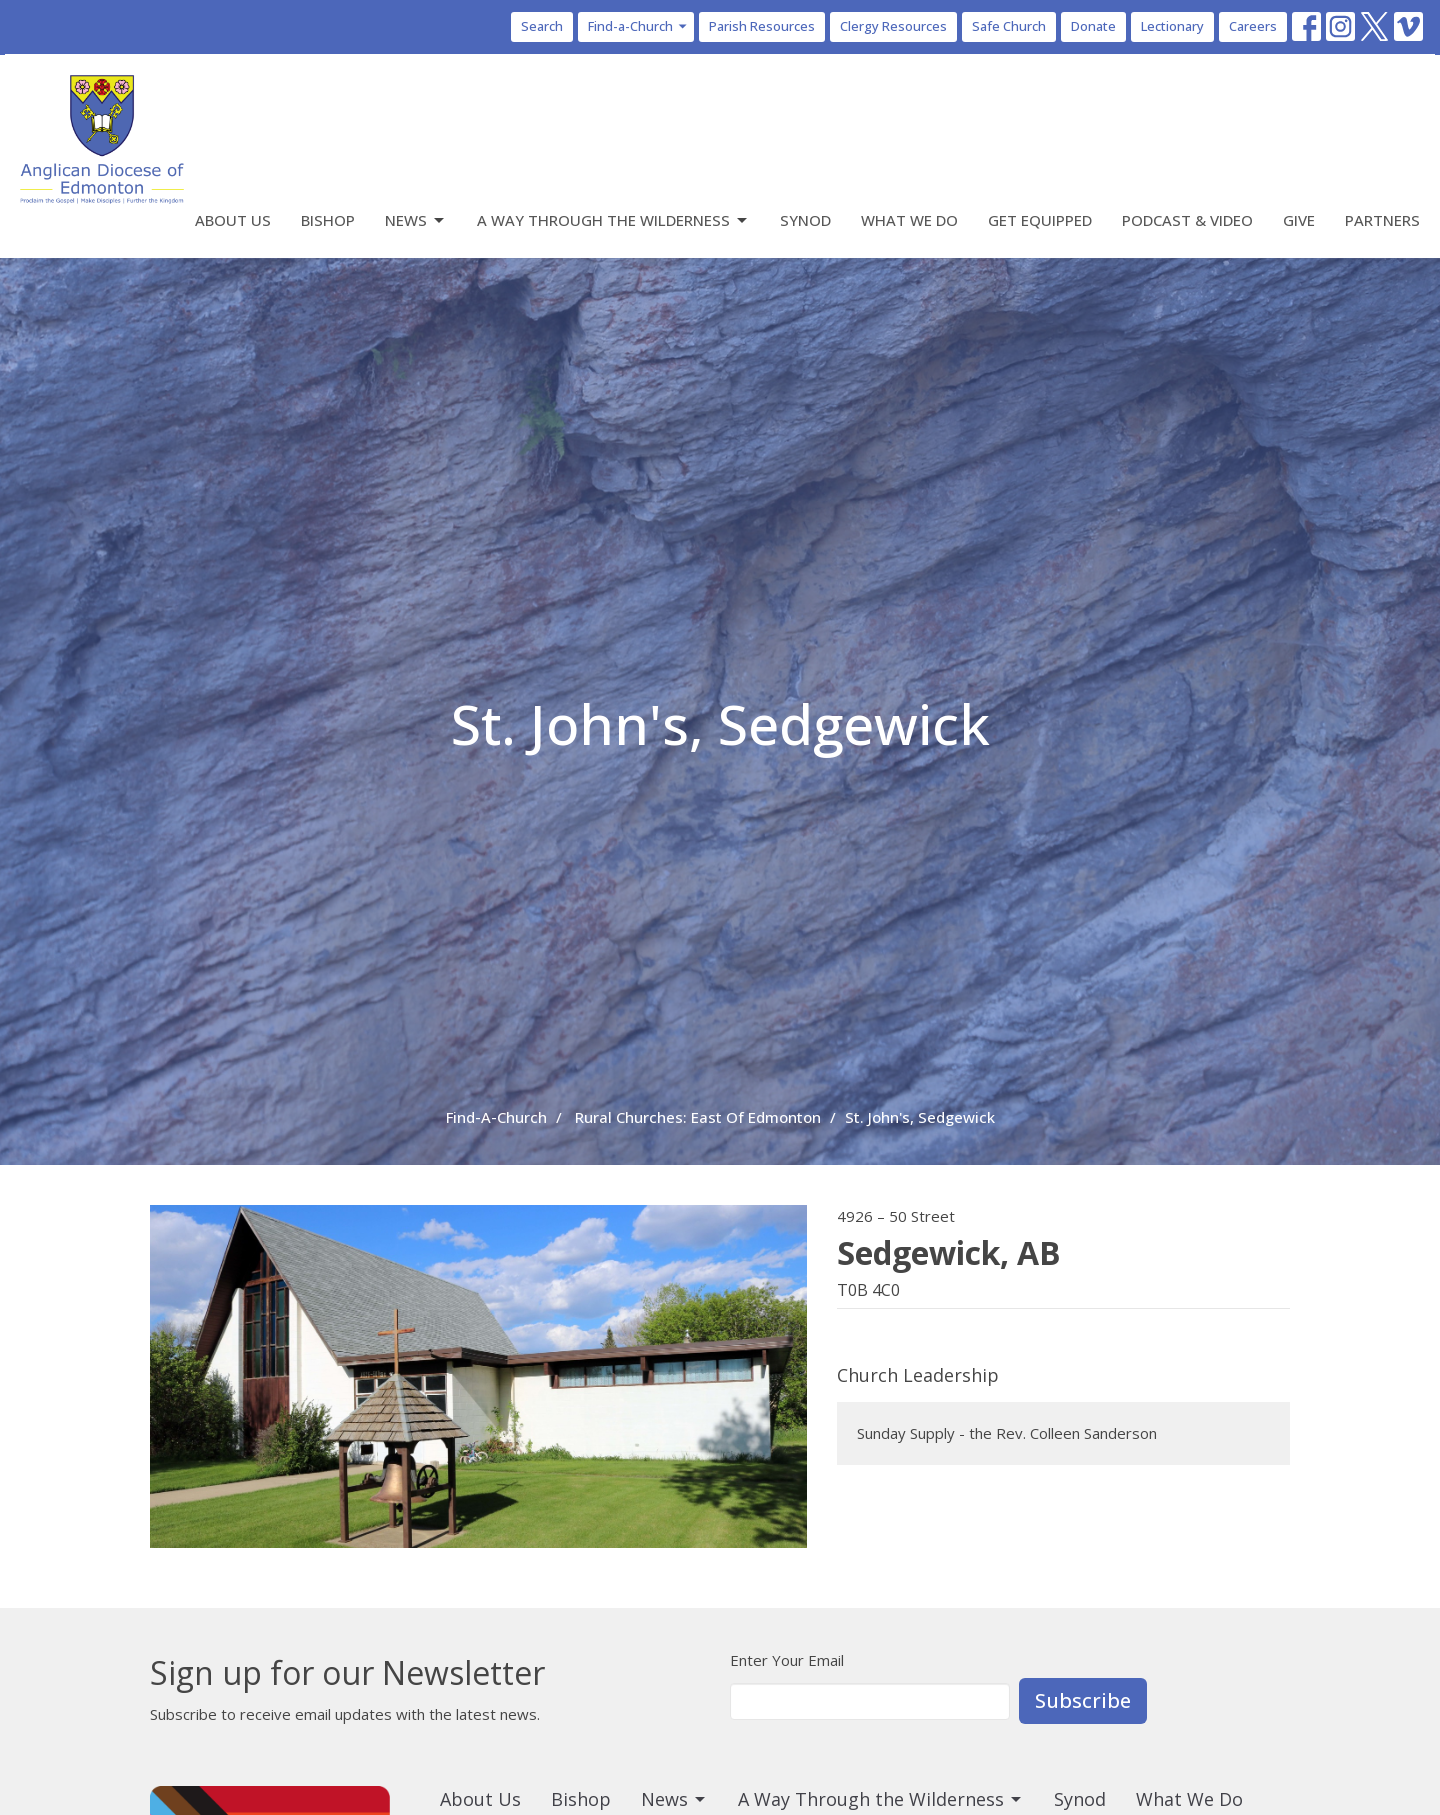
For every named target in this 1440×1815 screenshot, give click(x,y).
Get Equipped (1040, 220)
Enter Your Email (787, 1660)
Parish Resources (762, 26)
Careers (1253, 26)
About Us (233, 220)
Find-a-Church (638, 26)
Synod (805, 220)
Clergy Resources (893, 26)
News (416, 220)
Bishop (328, 220)
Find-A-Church (496, 1117)
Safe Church (1009, 26)
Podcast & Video (1187, 220)
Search (542, 26)
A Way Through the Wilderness (613, 220)
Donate (1093, 26)
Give (1299, 220)
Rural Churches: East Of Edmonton (698, 1117)
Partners (1382, 220)
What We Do (909, 220)
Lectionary (1172, 26)
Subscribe (1083, 1700)
